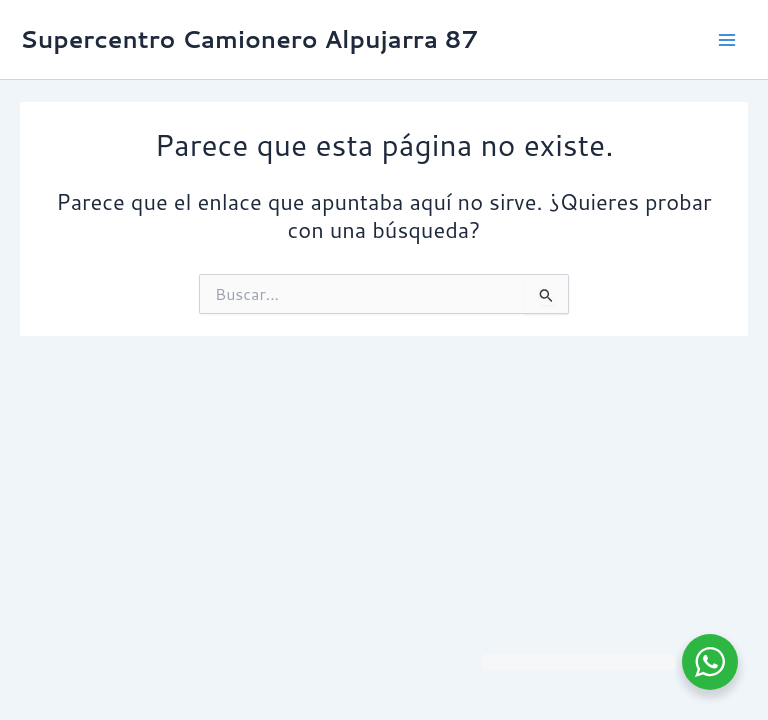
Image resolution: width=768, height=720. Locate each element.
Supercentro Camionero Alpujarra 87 (249, 39)
